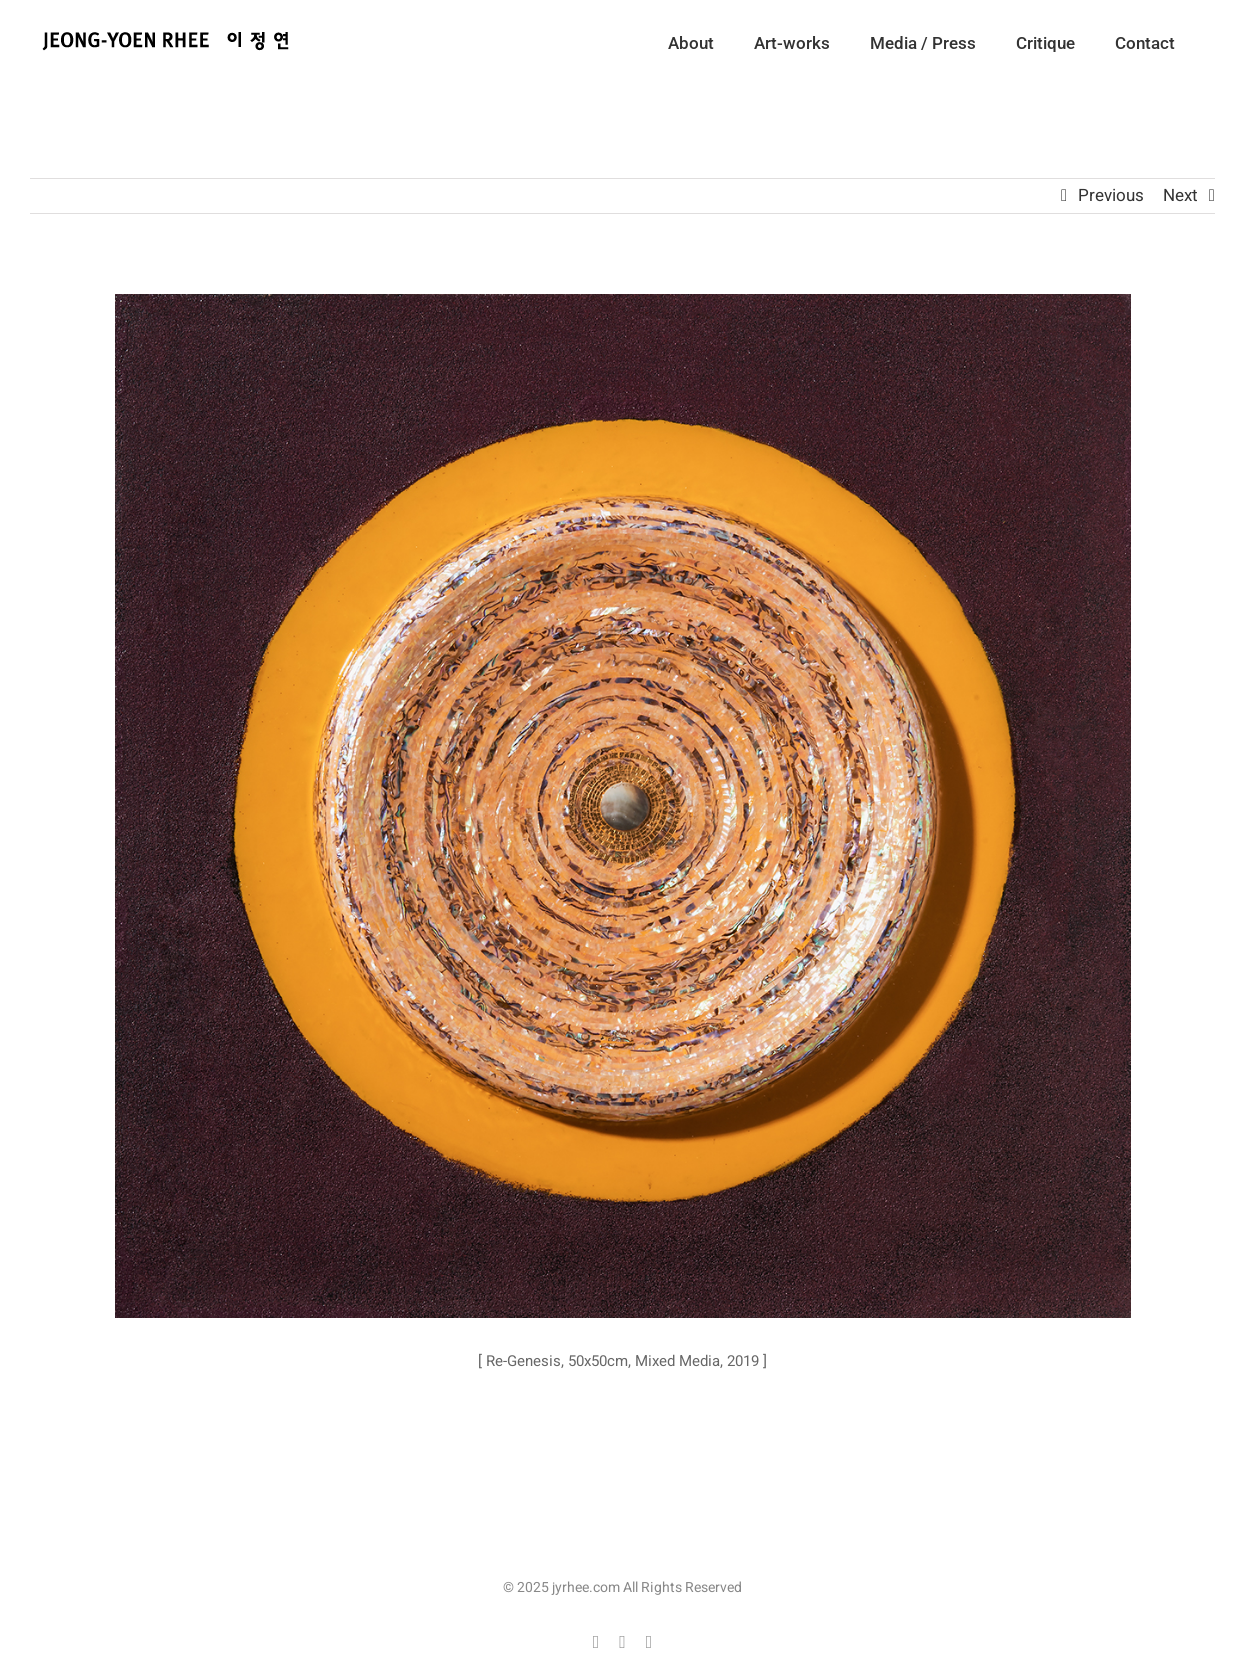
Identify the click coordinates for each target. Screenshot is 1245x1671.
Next (1180, 195)
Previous (1111, 195)
